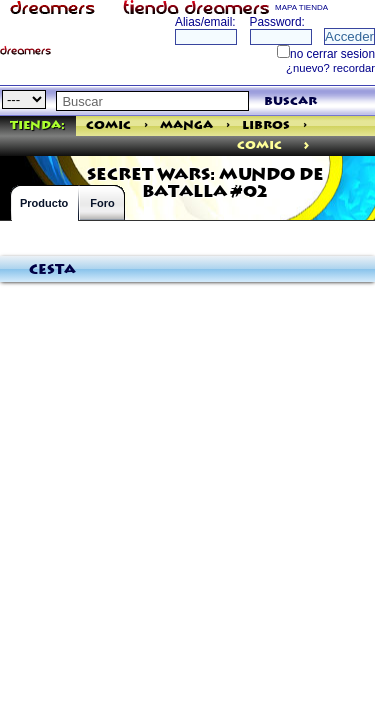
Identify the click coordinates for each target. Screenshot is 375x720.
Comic (108, 125)
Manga (186, 125)
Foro (102, 203)
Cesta (52, 270)
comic (259, 145)
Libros (266, 125)
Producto (44, 203)
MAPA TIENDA (301, 7)
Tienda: (37, 125)
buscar (290, 101)
